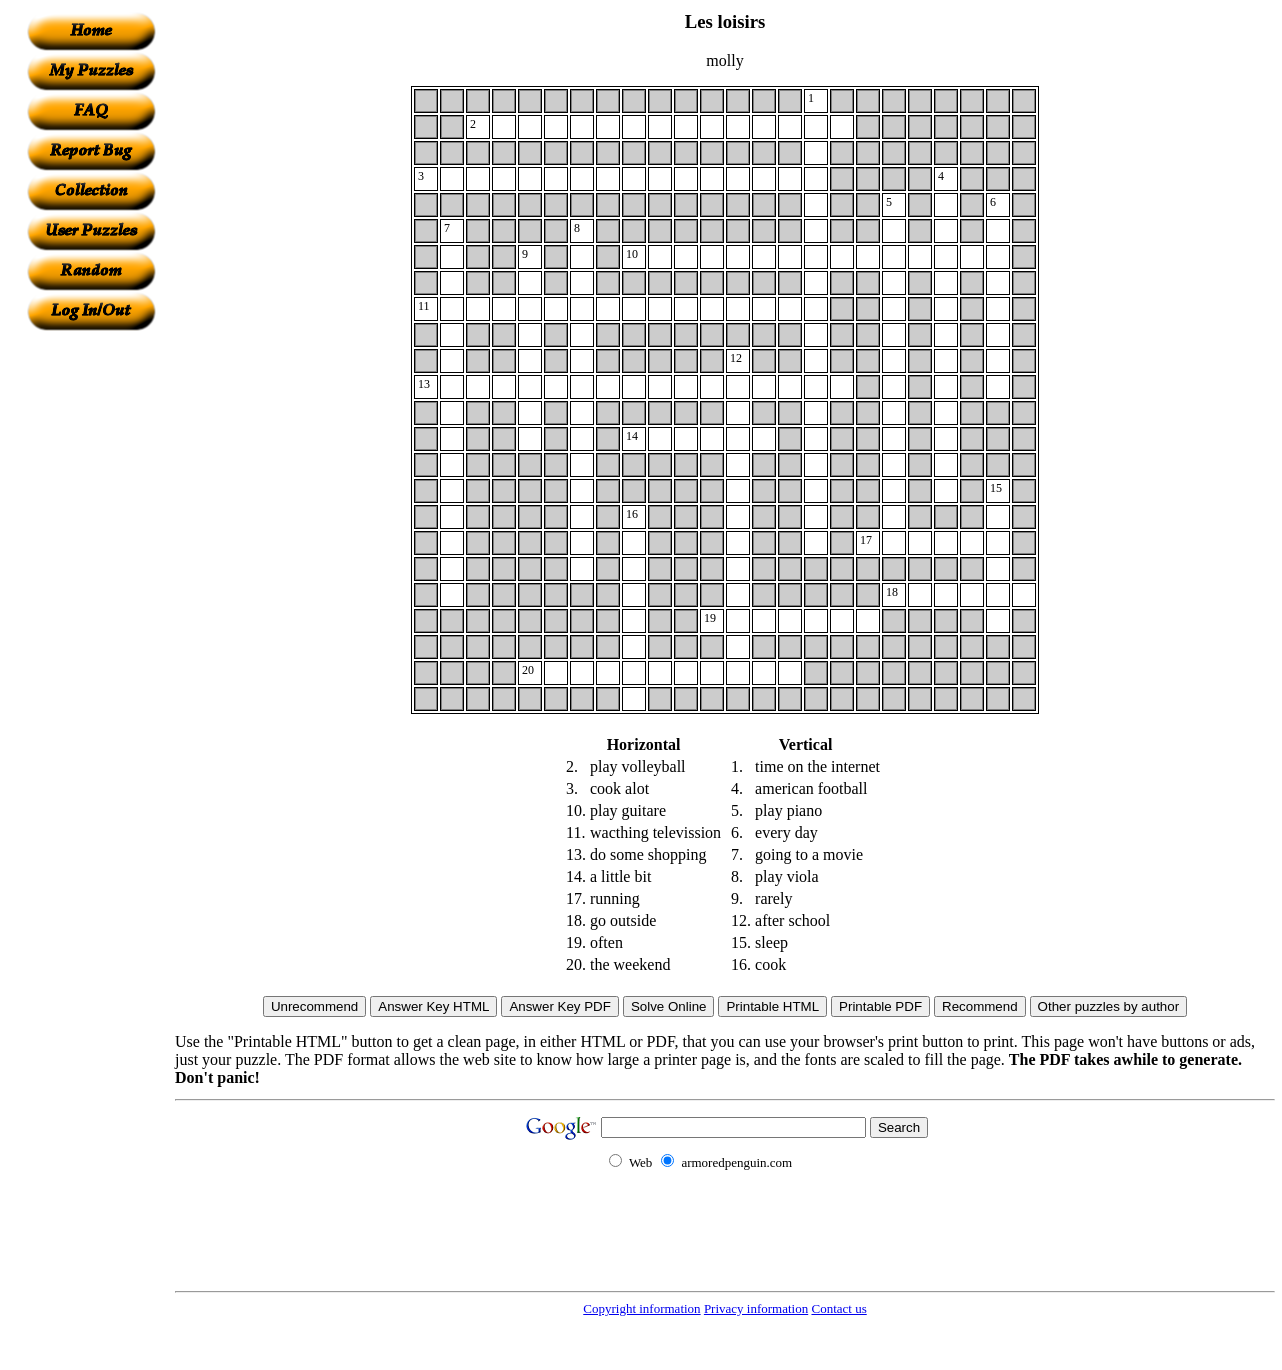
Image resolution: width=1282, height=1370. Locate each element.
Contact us (838, 1308)
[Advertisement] (91, 631)
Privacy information (756, 1308)
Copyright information (641, 1308)
